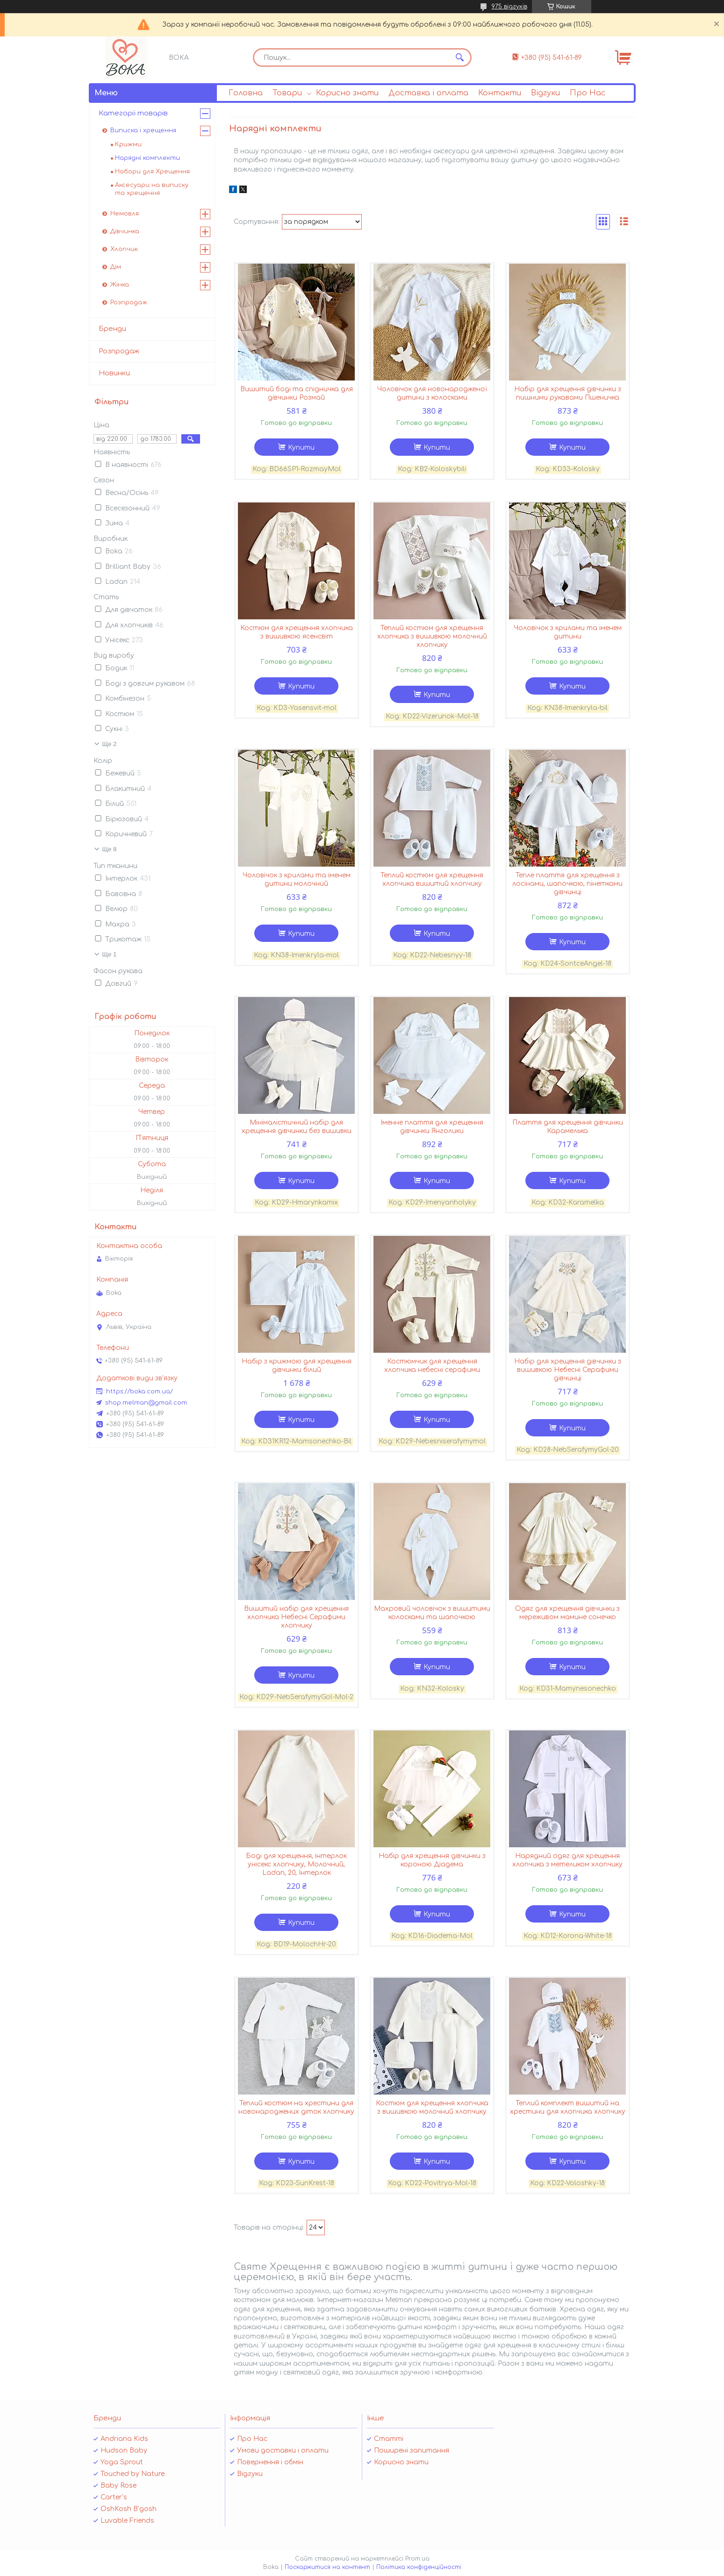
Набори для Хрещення (152, 171)
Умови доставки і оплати (283, 2450)
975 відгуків (509, 6)
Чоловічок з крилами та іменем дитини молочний (297, 879)
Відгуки (545, 93)
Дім (115, 267)
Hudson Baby (123, 2450)
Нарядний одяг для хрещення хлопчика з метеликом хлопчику (567, 1860)
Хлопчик (124, 249)
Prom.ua (417, 2558)
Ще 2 (109, 743)
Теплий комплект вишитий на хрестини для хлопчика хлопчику (567, 2107)
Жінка (119, 284)
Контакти (499, 93)
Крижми (128, 144)
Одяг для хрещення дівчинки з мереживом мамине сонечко (567, 1613)
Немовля (124, 213)
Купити (301, 447)
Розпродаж (128, 302)
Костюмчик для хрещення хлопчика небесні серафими (432, 1365)
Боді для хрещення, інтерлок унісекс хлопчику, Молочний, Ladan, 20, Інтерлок (296, 1864)
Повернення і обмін (270, 2462)
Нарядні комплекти (147, 158)
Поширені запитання (411, 2450)
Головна (246, 93)
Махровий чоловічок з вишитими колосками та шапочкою (432, 1613)
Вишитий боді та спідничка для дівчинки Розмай (296, 393)
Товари (287, 93)
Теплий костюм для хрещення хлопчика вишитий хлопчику (431, 879)
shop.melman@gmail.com (146, 1402)
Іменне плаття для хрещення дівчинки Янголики (431, 1126)
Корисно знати (347, 93)
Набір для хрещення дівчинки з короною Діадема (432, 1860)
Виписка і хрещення (143, 130)
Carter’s (113, 2497)
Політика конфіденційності (418, 2567)
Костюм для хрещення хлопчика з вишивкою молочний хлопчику (432, 2107)
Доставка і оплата (428, 93)
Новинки (114, 373)
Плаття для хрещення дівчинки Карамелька (567, 1126)
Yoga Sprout (121, 2462)
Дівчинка (124, 231)
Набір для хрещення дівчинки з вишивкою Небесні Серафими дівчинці (567, 1370)
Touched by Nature (132, 2473)
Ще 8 (109, 849)
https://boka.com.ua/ (139, 1391)
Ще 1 (109, 954)
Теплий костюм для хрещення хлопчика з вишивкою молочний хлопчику (432, 636)
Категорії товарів (133, 113)
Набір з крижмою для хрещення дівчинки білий (296, 1365)
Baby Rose (118, 2485)
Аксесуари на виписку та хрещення (151, 189)
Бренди (112, 329)
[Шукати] (460, 57)
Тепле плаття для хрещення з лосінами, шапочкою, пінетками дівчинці (567, 884)
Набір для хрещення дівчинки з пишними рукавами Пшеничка (567, 393)
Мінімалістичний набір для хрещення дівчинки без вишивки (296, 1126)
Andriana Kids (124, 2438)
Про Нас (587, 93)
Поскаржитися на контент (327, 2567)
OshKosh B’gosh (128, 2508)
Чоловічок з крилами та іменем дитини (568, 632)
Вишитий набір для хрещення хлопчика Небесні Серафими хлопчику (296, 1617)
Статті (388, 2438)
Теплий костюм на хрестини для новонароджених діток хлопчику (296, 2107)
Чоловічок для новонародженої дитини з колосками (432, 393)
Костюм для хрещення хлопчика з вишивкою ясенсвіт (296, 632)
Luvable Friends (127, 2520)
